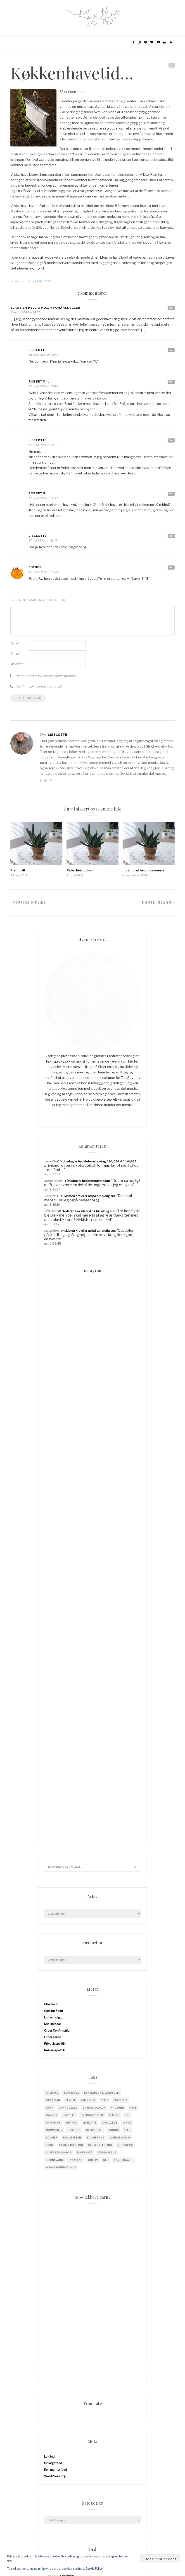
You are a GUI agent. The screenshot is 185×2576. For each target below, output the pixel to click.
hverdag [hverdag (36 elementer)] (69, 1618)
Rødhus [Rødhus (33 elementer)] (113, 1633)
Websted (16, 664)
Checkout (51, 1508)
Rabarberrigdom (79, 870)
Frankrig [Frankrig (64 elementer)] (120, 1603)
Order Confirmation (57, 1534)
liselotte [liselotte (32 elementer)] (90, 1626)
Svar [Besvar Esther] (171, 567)
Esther (35, 567)
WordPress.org (55, 1980)
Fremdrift (17, 870)
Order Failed (52, 1540)
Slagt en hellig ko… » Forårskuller (45, 307)
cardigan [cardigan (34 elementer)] (53, 1603)
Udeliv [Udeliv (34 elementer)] (93, 1663)
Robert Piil (39, 381)
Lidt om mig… (53, 1521)
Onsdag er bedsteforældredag (84, 1161)
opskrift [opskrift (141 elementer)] (74, 1633)
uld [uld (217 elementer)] (106, 1663)
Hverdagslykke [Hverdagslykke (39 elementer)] (92, 1618)
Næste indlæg (158, 902)
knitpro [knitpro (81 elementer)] (71, 1626)
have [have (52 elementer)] (132, 1611)
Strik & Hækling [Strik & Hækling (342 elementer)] (71, 1648)
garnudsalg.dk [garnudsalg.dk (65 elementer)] (94, 1611)
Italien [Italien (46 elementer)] (114, 1618)
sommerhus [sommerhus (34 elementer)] (95, 1641)
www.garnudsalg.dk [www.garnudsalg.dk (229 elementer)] (61, 1671)
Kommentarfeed (55, 1973)
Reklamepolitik (54, 1554)
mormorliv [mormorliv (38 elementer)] (54, 1633)
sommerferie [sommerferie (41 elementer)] (72, 1641)
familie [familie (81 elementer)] (70, 1603)
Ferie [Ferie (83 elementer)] (104, 1603)
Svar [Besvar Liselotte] (171, 350)
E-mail (15, 653)
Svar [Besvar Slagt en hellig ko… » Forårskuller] (171, 307)
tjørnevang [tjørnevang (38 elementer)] (54, 1663)
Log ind (49, 1960)
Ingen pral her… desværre (144, 870)
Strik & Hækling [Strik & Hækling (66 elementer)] (100, 1648)
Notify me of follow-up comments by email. (46, 676)
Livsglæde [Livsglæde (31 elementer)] (109, 1626)
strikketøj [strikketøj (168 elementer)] (125, 1648)
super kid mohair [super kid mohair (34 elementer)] (58, 1656)
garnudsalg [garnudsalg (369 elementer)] (68, 1611)
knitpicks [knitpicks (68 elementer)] (53, 1626)
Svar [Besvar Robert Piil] (171, 381)
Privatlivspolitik (54, 1547)
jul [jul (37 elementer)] (127, 1618)
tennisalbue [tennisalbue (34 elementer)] (106, 1656)
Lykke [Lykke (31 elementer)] (127, 1626)
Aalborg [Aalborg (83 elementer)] (52, 1596)
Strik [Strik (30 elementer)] (50, 1648)
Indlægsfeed (53, 1966)
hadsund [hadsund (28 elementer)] (117, 1611)
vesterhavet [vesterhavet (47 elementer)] (123, 1663)
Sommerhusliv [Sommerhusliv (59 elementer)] (120, 1641)
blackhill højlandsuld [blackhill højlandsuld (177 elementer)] (101, 1596)
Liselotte (43, 281)
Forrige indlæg (28, 902)
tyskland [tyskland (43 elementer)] (75, 1663)
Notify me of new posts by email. (39, 686)
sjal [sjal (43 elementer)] (127, 1633)
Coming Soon (53, 1514)
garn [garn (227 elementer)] (50, 1611)
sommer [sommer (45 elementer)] (51, 1641)
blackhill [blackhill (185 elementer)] (71, 1596)
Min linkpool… (53, 1527)
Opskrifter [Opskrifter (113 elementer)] (94, 1633)
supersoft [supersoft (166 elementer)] (84, 1656)
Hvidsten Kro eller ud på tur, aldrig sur (88, 1196)
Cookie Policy (93, 2568)
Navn (14, 643)
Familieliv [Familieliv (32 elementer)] (88, 1603)
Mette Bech (52, 1181)
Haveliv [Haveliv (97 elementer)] (51, 1618)
